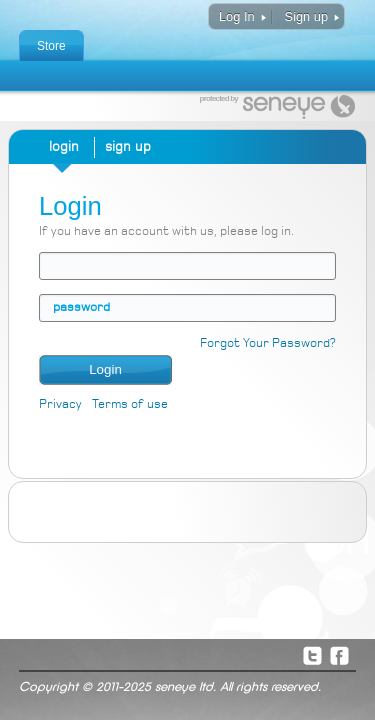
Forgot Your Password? (268, 343)
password (81, 307)
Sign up (306, 16)
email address (53, 265)
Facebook (339, 655)
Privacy (60, 404)
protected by (219, 99)
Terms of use (130, 404)
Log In (237, 16)
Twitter (312, 655)
